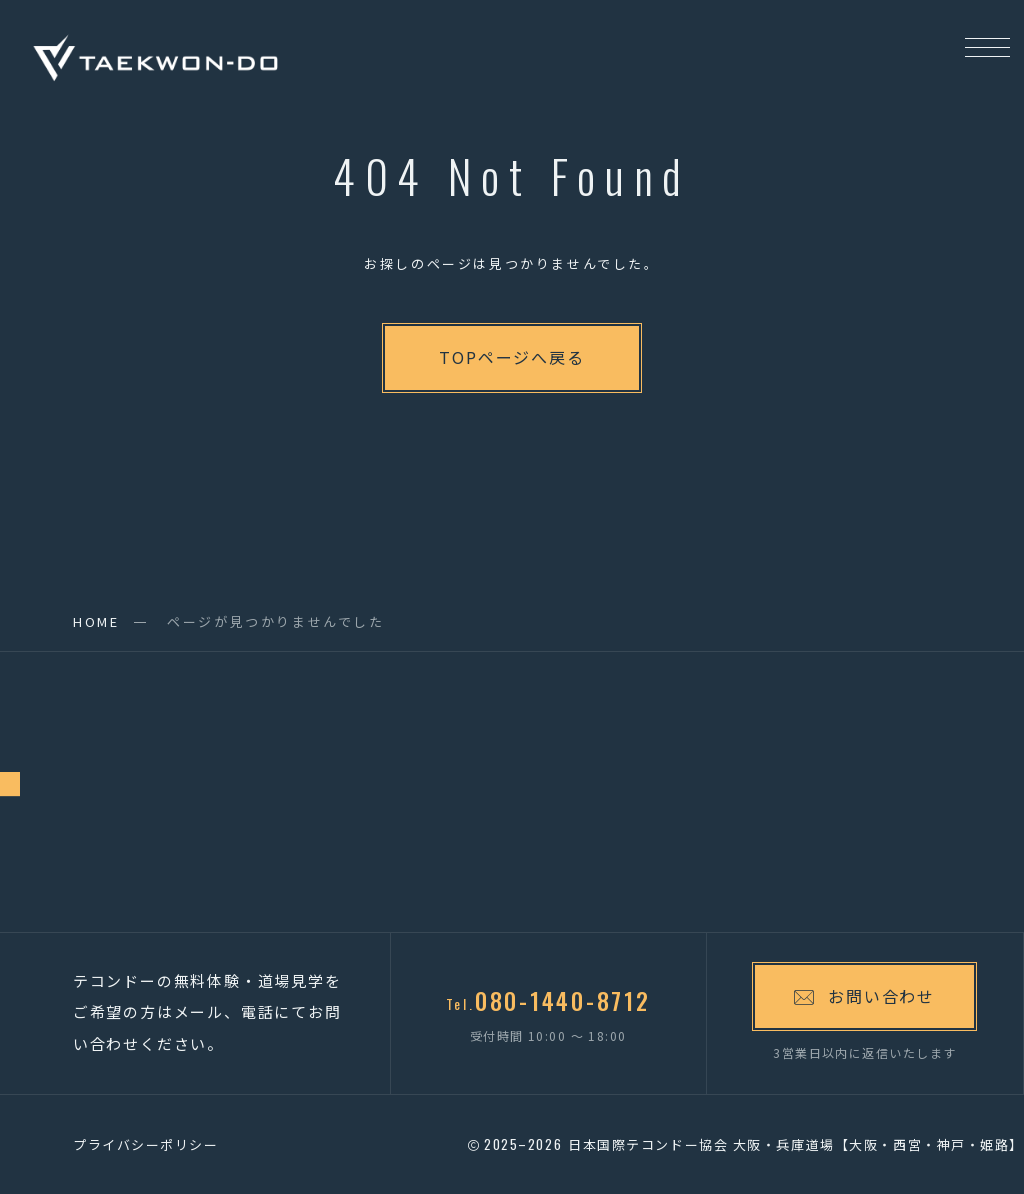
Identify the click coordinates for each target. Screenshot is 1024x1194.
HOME (96, 621)
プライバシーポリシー (146, 1144)
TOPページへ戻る (512, 357)
